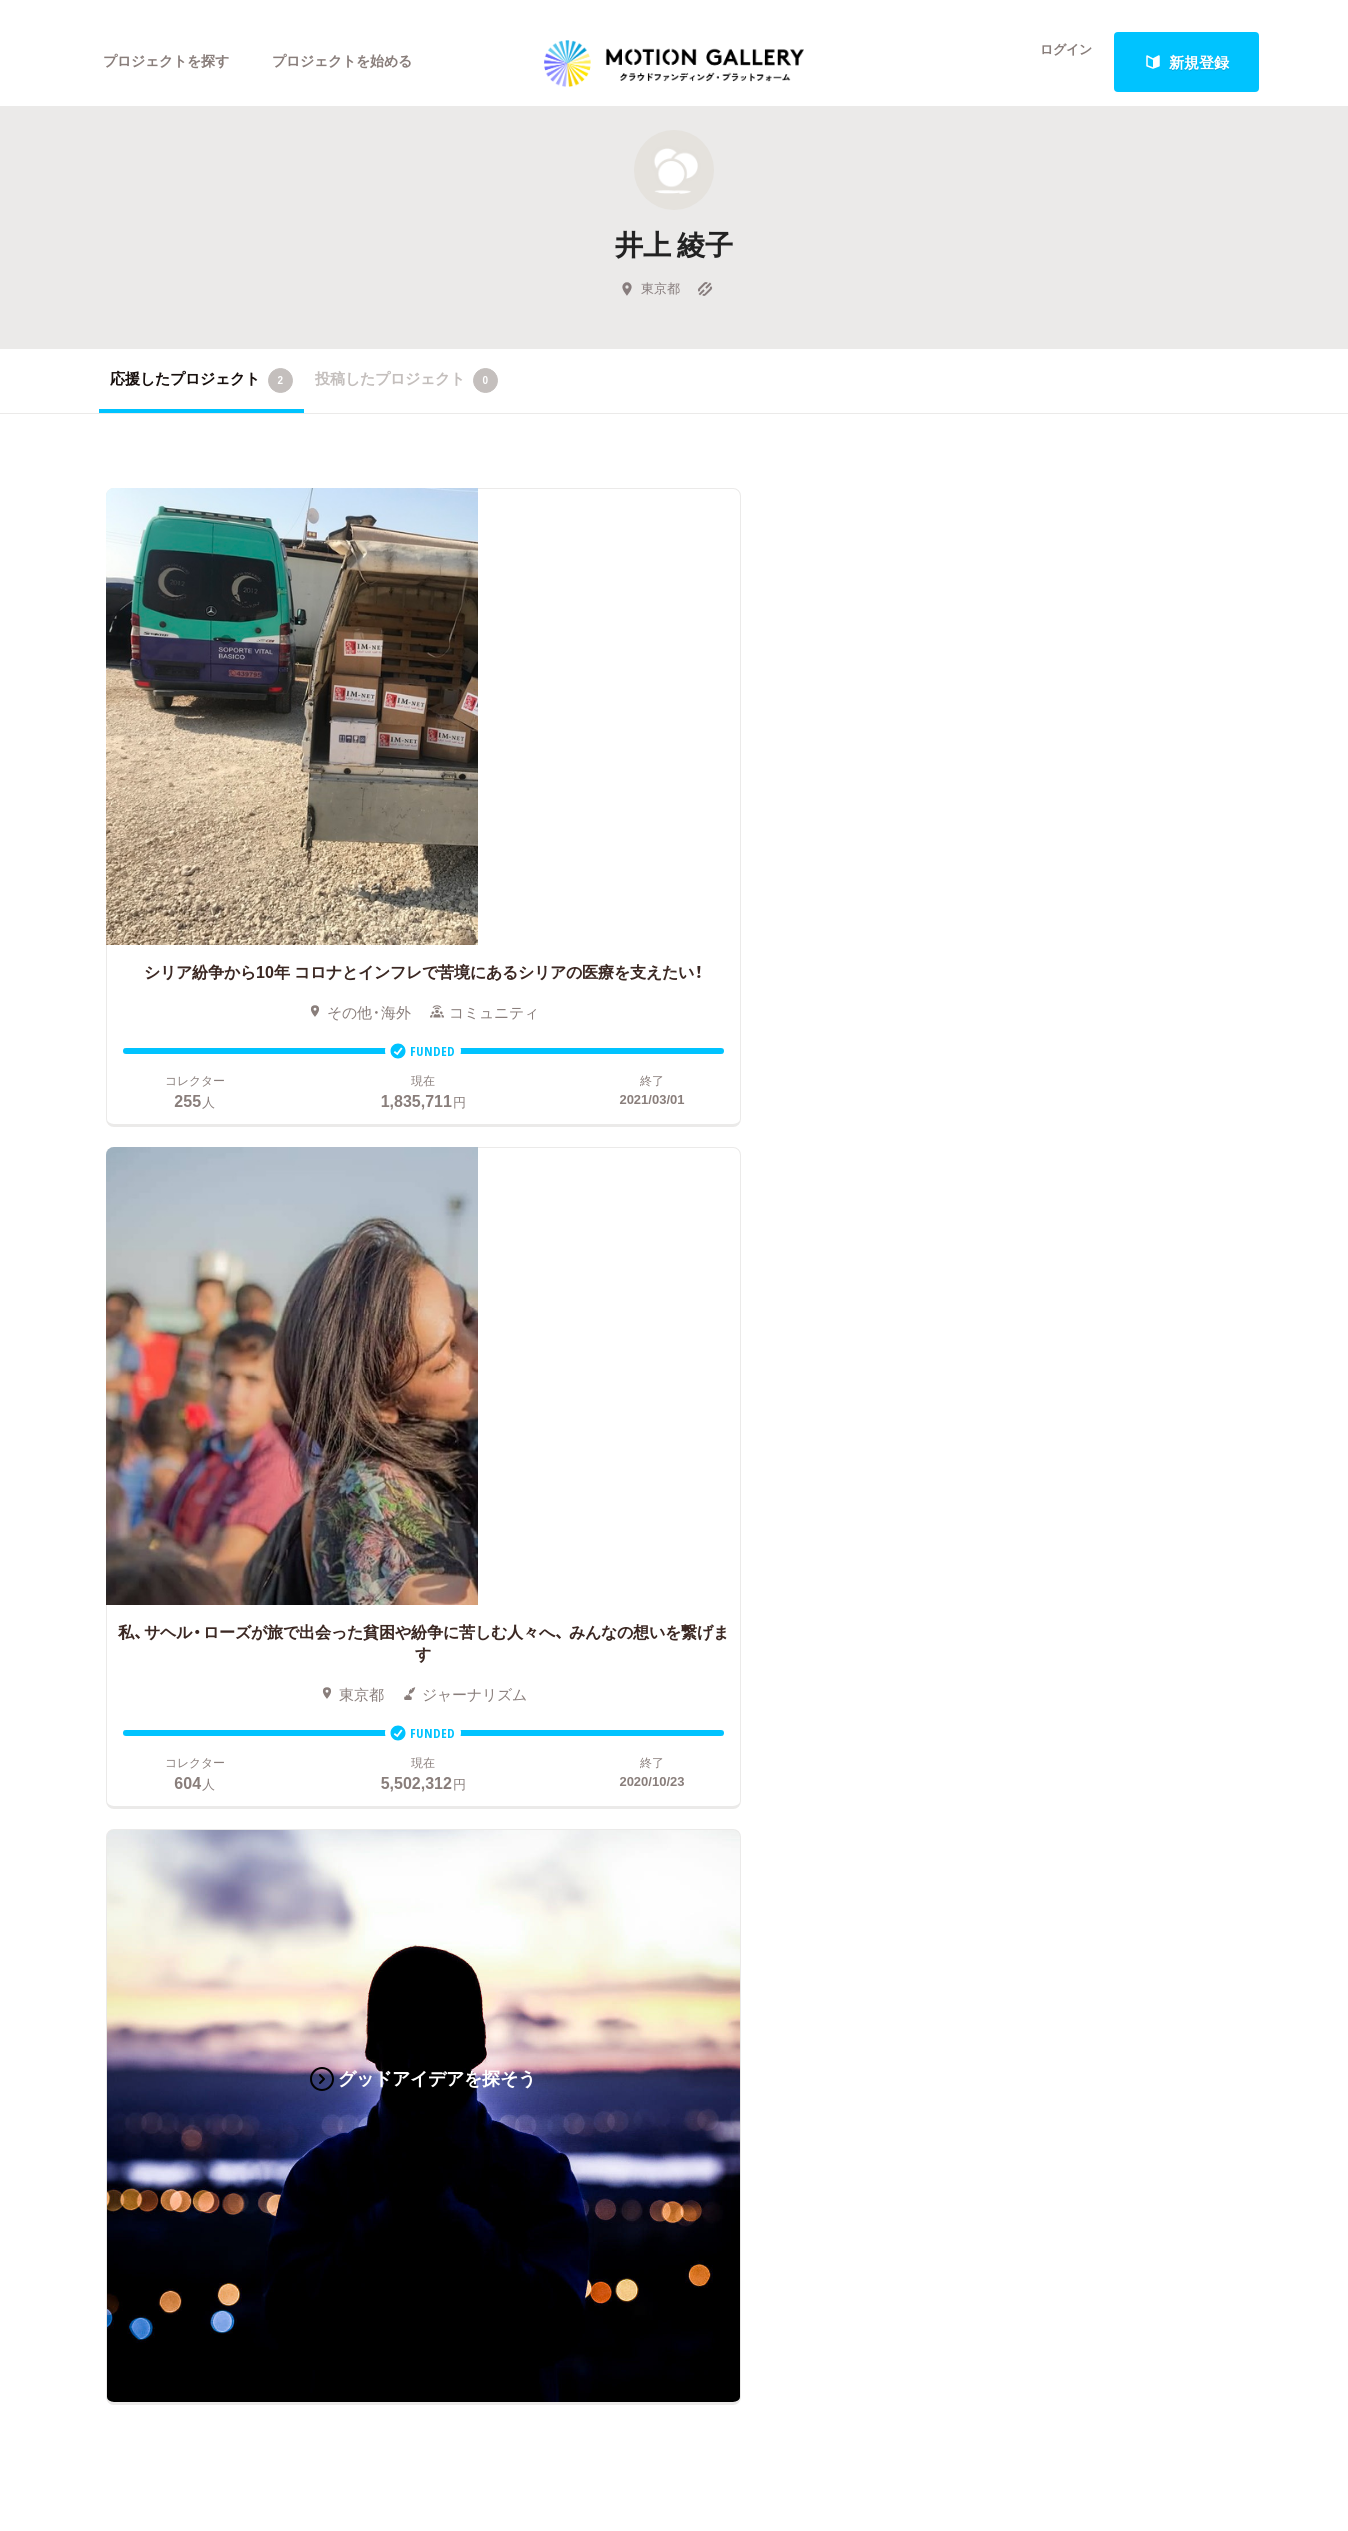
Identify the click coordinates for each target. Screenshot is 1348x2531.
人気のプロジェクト (466, 1515)
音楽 (239, 1545)
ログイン (1054, 62)
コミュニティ (144, 1605)
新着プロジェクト (459, 1545)
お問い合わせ (1044, 1575)
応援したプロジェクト (201, 399)
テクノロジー (144, 1665)
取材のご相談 (1044, 1605)
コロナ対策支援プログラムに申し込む (762, 1755)
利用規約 (1029, 1635)
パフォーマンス (276, 1665)
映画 (114, 1515)
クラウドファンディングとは (732, 1515)
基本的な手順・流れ (699, 1545)
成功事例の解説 (687, 1575)
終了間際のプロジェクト (474, 1575)
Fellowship (670, 1635)
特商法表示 (1036, 1695)
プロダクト (261, 1605)
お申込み (665, 1485)
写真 (114, 1545)
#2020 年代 (1036, 1515)
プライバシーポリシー (1074, 1665)
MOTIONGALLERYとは (1078, 1485)
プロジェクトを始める (359, 62)
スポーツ (129, 1695)
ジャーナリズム (151, 1725)
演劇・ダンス (141, 1635)
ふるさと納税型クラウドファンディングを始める (792, 1695)
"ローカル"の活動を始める (723, 1665)
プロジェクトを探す (171, 62)
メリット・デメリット (707, 1605)
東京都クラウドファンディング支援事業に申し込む (792, 1725)
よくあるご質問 (1051, 1545)
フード (246, 1695)
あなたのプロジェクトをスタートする (674, 1311)
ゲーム (246, 1575)
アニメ (121, 1575)
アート (246, 1515)
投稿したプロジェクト (406, 399)
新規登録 (1187, 62)
